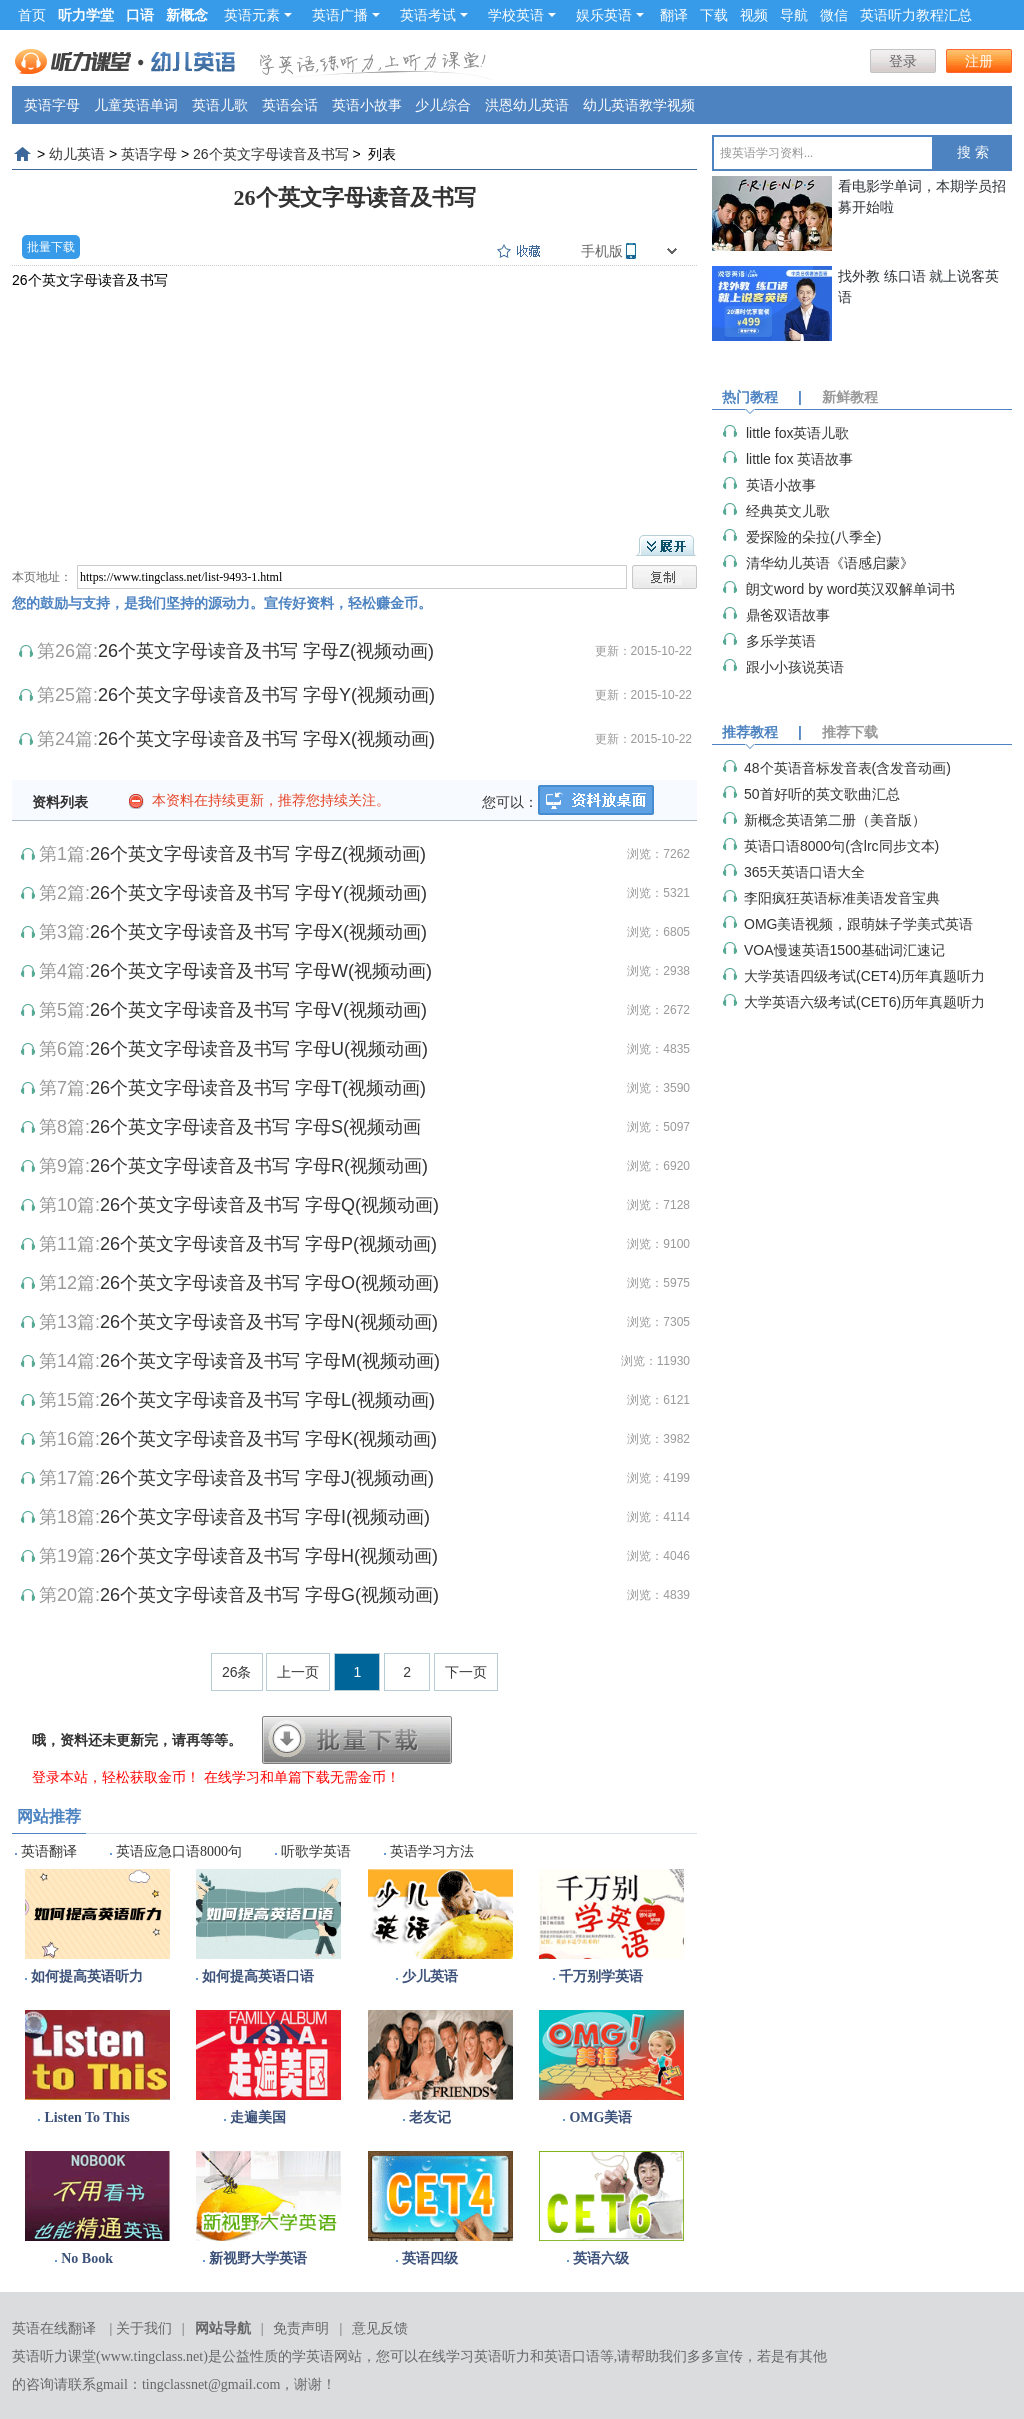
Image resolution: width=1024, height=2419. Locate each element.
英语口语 (572, 2356)
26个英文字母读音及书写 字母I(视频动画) (265, 1517)
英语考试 (434, 15)
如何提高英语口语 (258, 1976)
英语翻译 (49, 1851)
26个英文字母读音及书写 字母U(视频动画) (259, 1049)
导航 (794, 15)
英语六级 (601, 2258)
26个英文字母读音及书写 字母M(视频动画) (270, 1361)
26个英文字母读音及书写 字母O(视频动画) (269, 1283)
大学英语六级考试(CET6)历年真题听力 (864, 1002)
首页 (32, 15)
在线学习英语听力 (474, 2356)
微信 (834, 15)
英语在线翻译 (54, 2328)
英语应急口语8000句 (179, 1851)
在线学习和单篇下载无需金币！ (302, 1777)
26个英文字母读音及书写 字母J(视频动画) (267, 1478)
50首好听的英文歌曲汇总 (822, 794)
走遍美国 (258, 2117)
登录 (903, 61)
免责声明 (301, 2328)
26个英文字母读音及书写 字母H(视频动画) (269, 1556)
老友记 (430, 2117)
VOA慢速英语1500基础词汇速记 (844, 950)
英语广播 (346, 15)
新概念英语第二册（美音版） (835, 820)
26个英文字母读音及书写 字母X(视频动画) (266, 739)
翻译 (674, 15)
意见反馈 (380, 2328)
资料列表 (60, 802)
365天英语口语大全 (804, 872)
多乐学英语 (781, 641)
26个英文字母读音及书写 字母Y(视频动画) (266, 695)
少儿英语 (430, 1976)
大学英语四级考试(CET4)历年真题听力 (864, 976)
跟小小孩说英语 (795, 667)
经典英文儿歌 (788, 511)
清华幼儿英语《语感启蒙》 (830, 563)
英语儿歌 (220, 105)
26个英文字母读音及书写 (271, 154)
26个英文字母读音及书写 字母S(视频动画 (255, 1127)
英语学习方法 (432, 1851)
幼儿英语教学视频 (639, 105)
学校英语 (522, 15)
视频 (754, 15)
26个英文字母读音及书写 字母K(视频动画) (268, 1439)
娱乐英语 (610, 15)
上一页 (298, 1672)
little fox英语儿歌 (797, 433)
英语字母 (52, 105)
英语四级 (430, 2258)
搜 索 (973, 152)
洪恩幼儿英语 (527, 105)
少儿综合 (443, 105)
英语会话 (290, 105)
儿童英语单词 (136, 105)
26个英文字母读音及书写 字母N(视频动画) (269, 1322)
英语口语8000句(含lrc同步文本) (841, 846)
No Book (87, 2258)
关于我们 (144, 2328)
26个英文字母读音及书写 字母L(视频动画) (267, 1400)
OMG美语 (600, 2117)
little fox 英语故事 (799, 459)
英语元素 (258, 15)
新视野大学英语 (258, 2258)
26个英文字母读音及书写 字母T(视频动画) (258, 1088)
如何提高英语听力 (87, 1976)
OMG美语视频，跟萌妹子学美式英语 (858, 924)
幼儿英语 (77, 154)
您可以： (510, 802)
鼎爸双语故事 (788, 615)
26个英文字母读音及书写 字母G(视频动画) (269, 1595)
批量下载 (51, 247)
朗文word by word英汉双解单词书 (850, 589)
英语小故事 (367, 105)
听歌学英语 (316, 1851)
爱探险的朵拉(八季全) (813, 537)
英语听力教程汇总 (916, 15)
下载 (714, 15)
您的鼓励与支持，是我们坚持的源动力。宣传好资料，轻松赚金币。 (222, 603)
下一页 (466, 1672)
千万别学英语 (601, 1976)
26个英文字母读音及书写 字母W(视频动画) (261, 971)
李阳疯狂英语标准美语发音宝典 (842, 898)
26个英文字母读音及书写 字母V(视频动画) (258, 1010)
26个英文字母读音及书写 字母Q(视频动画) (269, 1205)
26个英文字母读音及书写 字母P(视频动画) (268, 1244)
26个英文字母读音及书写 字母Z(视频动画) (266, 651)
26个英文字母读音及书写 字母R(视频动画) (259, 1166)
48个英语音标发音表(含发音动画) (847, 768)
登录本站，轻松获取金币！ (116, 1777)
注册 (979, 61)
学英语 (313, 2356)
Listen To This (86, 2117)
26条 (237, 1672)
